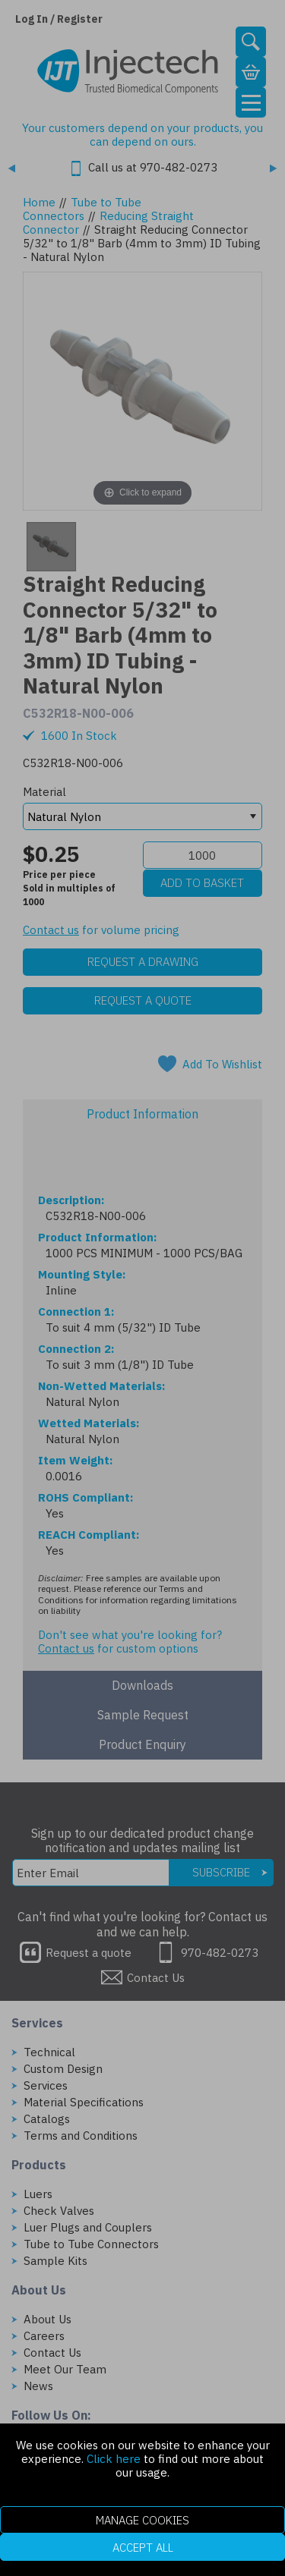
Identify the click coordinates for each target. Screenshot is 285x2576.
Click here (114, 2459)
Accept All (142, 2547)
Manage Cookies (142, 2520)
